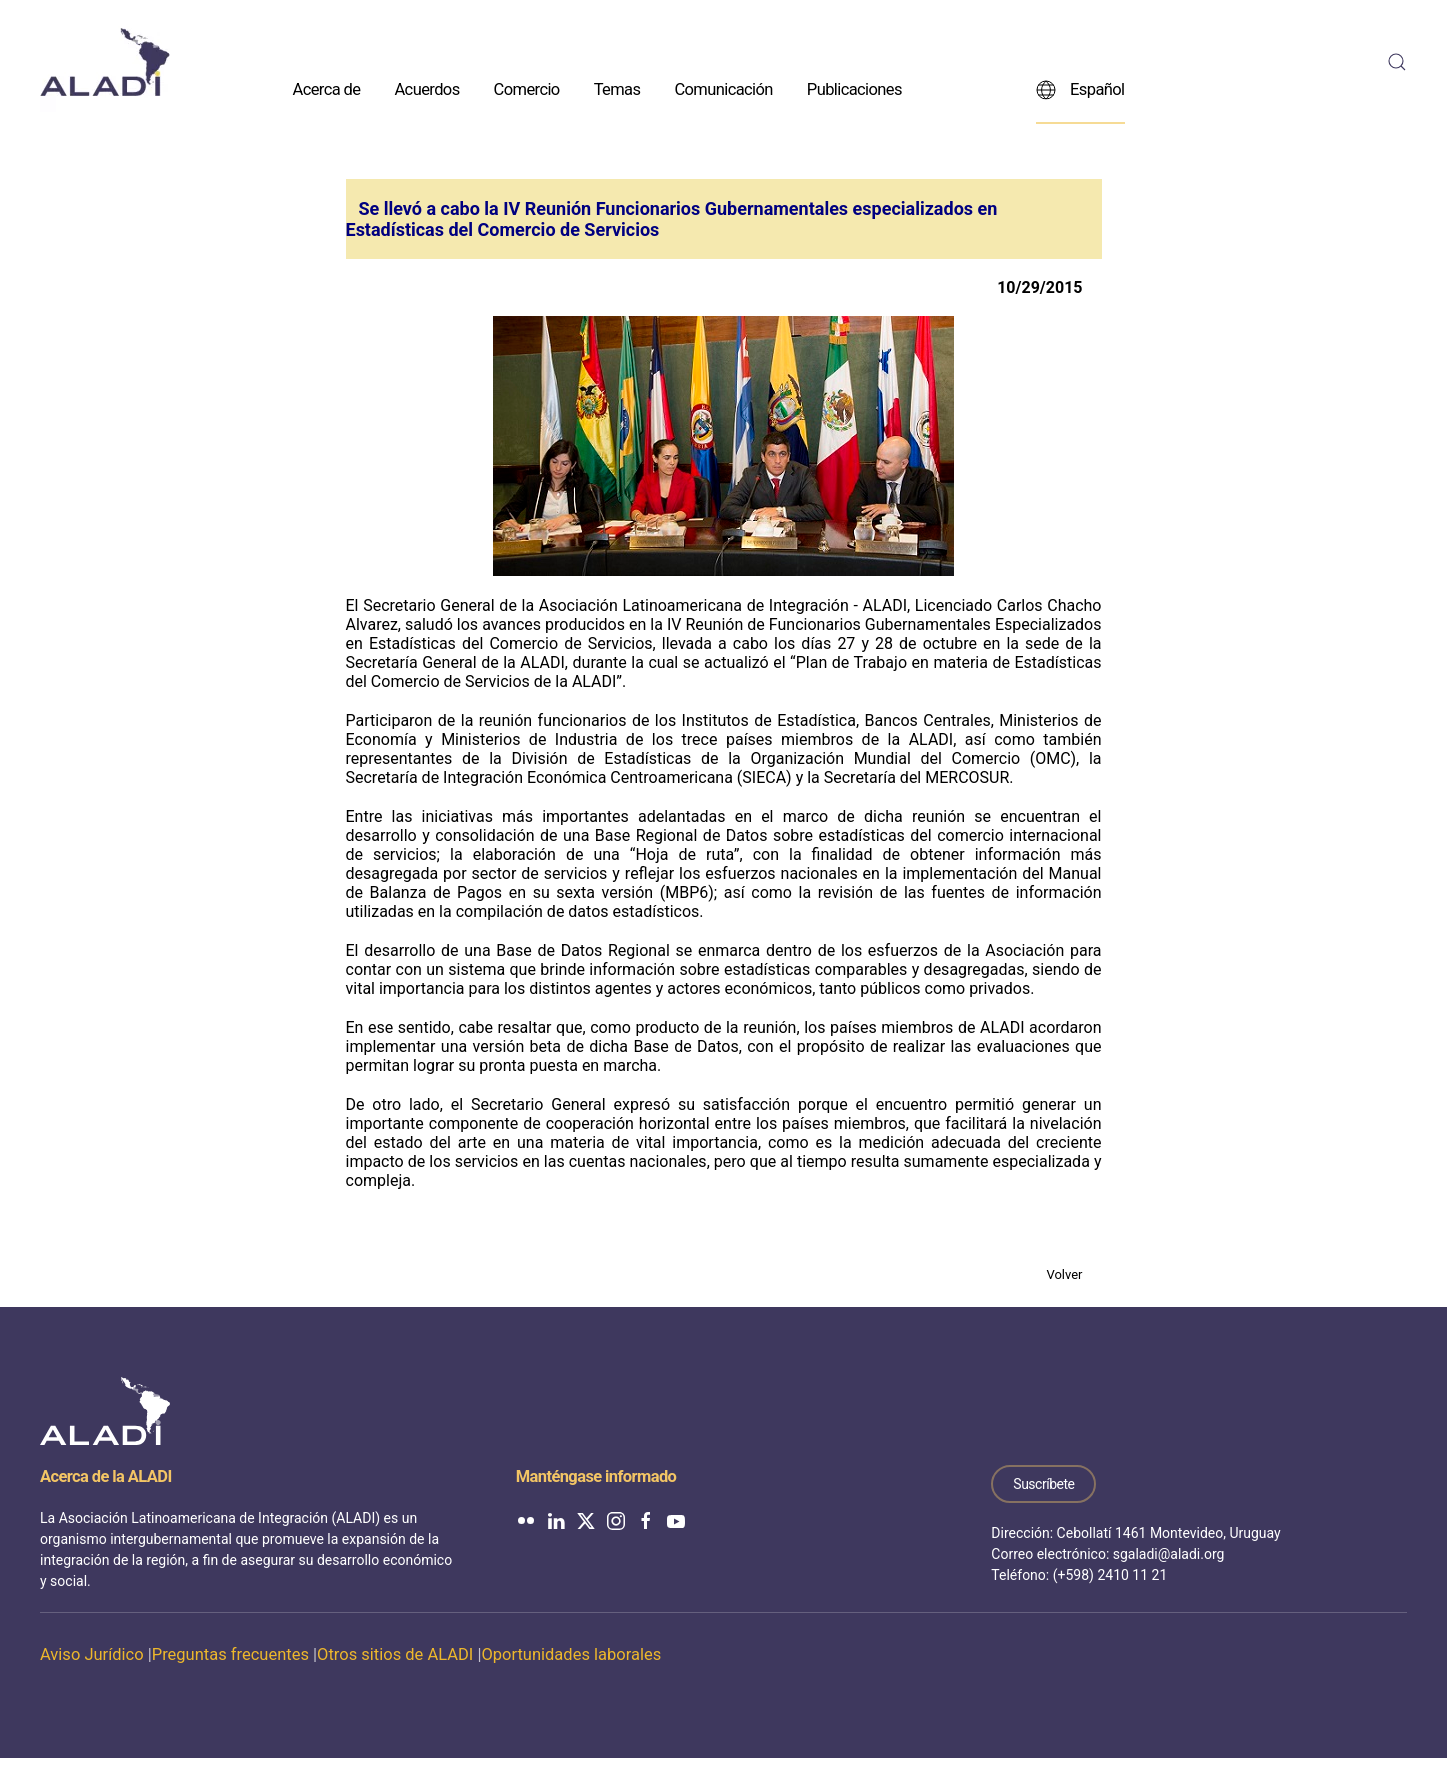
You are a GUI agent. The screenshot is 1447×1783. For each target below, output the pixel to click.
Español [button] (1080, 89)
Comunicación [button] (723, 88)
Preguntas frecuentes (230, 1654)
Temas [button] (617, 88)
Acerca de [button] (327, 88)
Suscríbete (1043, 1484)
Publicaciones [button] (854, 88)
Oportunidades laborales (571, 1654)
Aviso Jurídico (92, 1654)
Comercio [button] (527, 88)
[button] (1397, 62)
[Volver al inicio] (105, 62)
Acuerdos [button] (426, 88)
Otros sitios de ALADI (395, 1654)
